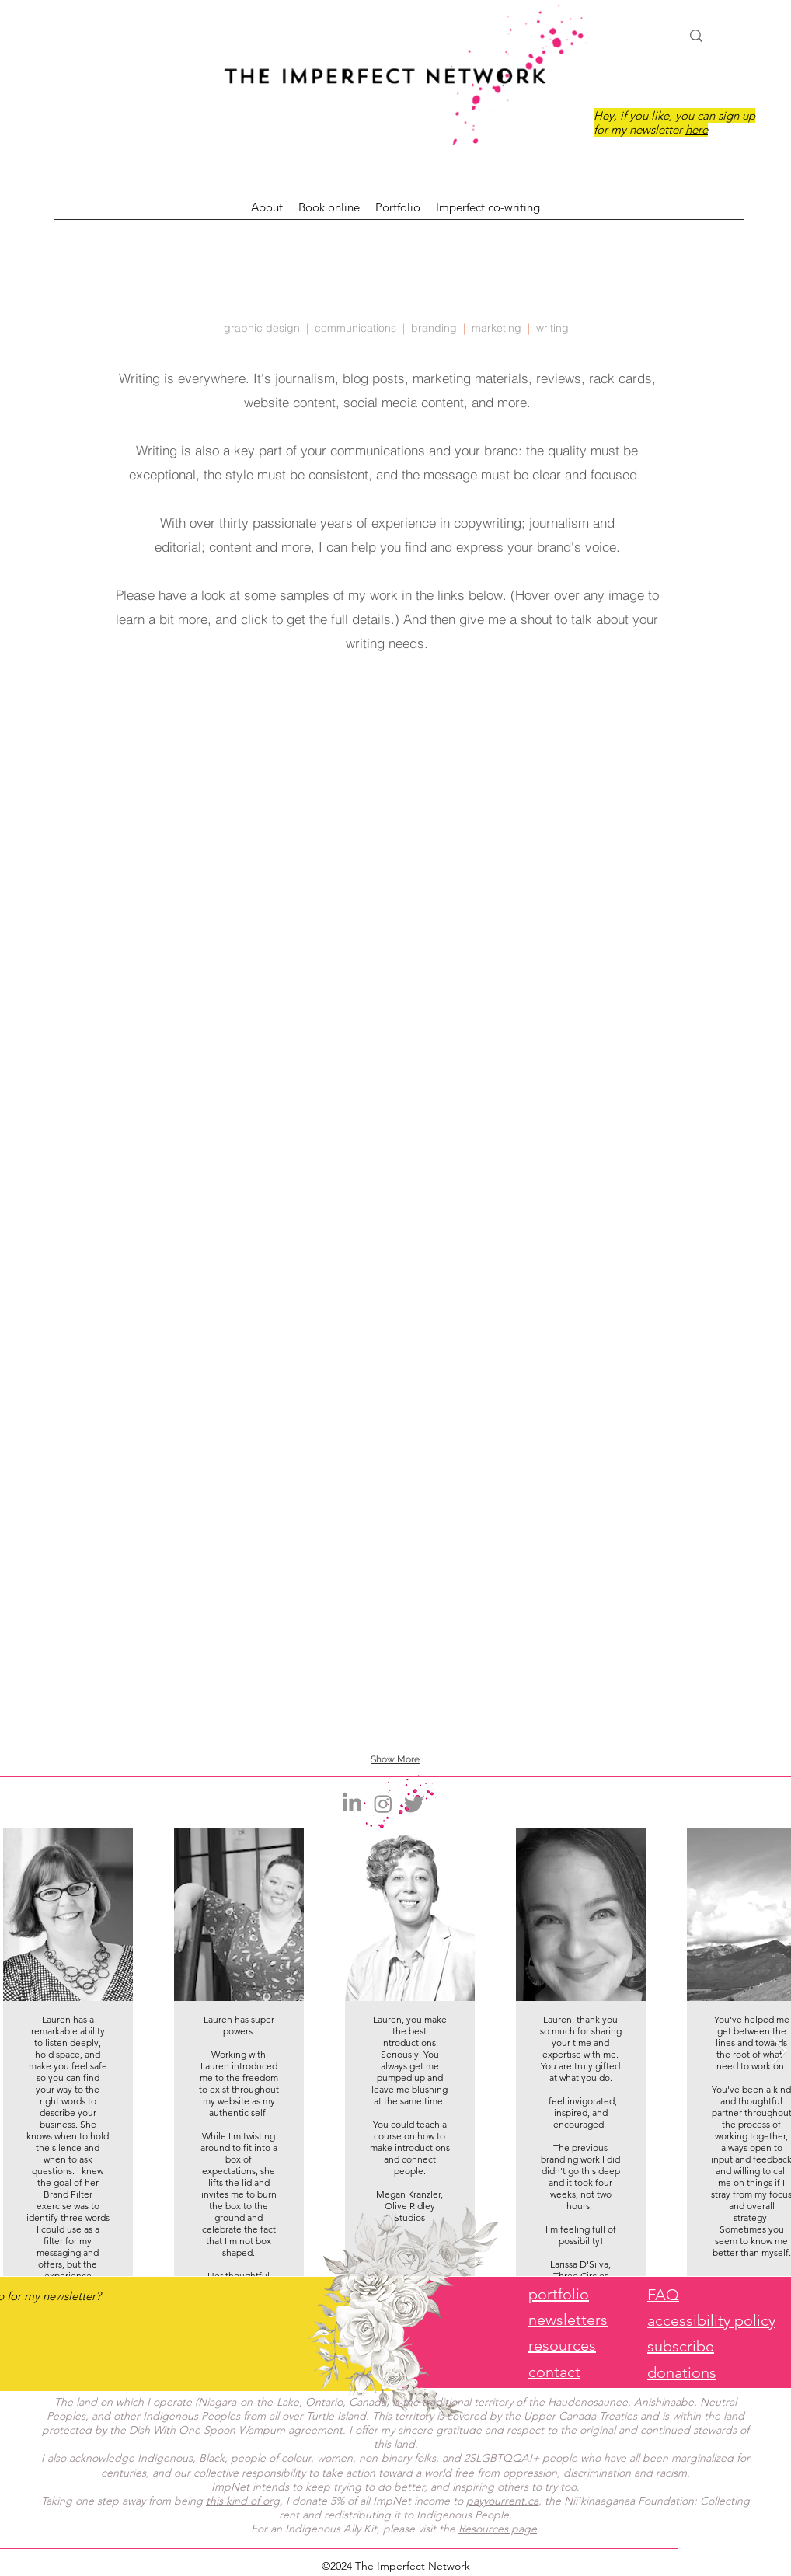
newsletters (568, 2319)
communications (355, 328)
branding (434, 328)
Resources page (497, 2529)
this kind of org (243, 2501)
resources (562, 2345)
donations (681, 2372)
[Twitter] (414, 1803)
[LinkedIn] (352, 1803)
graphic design (262, 328)
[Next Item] (779, 2052)
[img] (395, 932)
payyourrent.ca (502, 2501)
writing (552, 328)
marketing (496, 328)
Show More (395, 1759)
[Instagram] (383, 1803)
